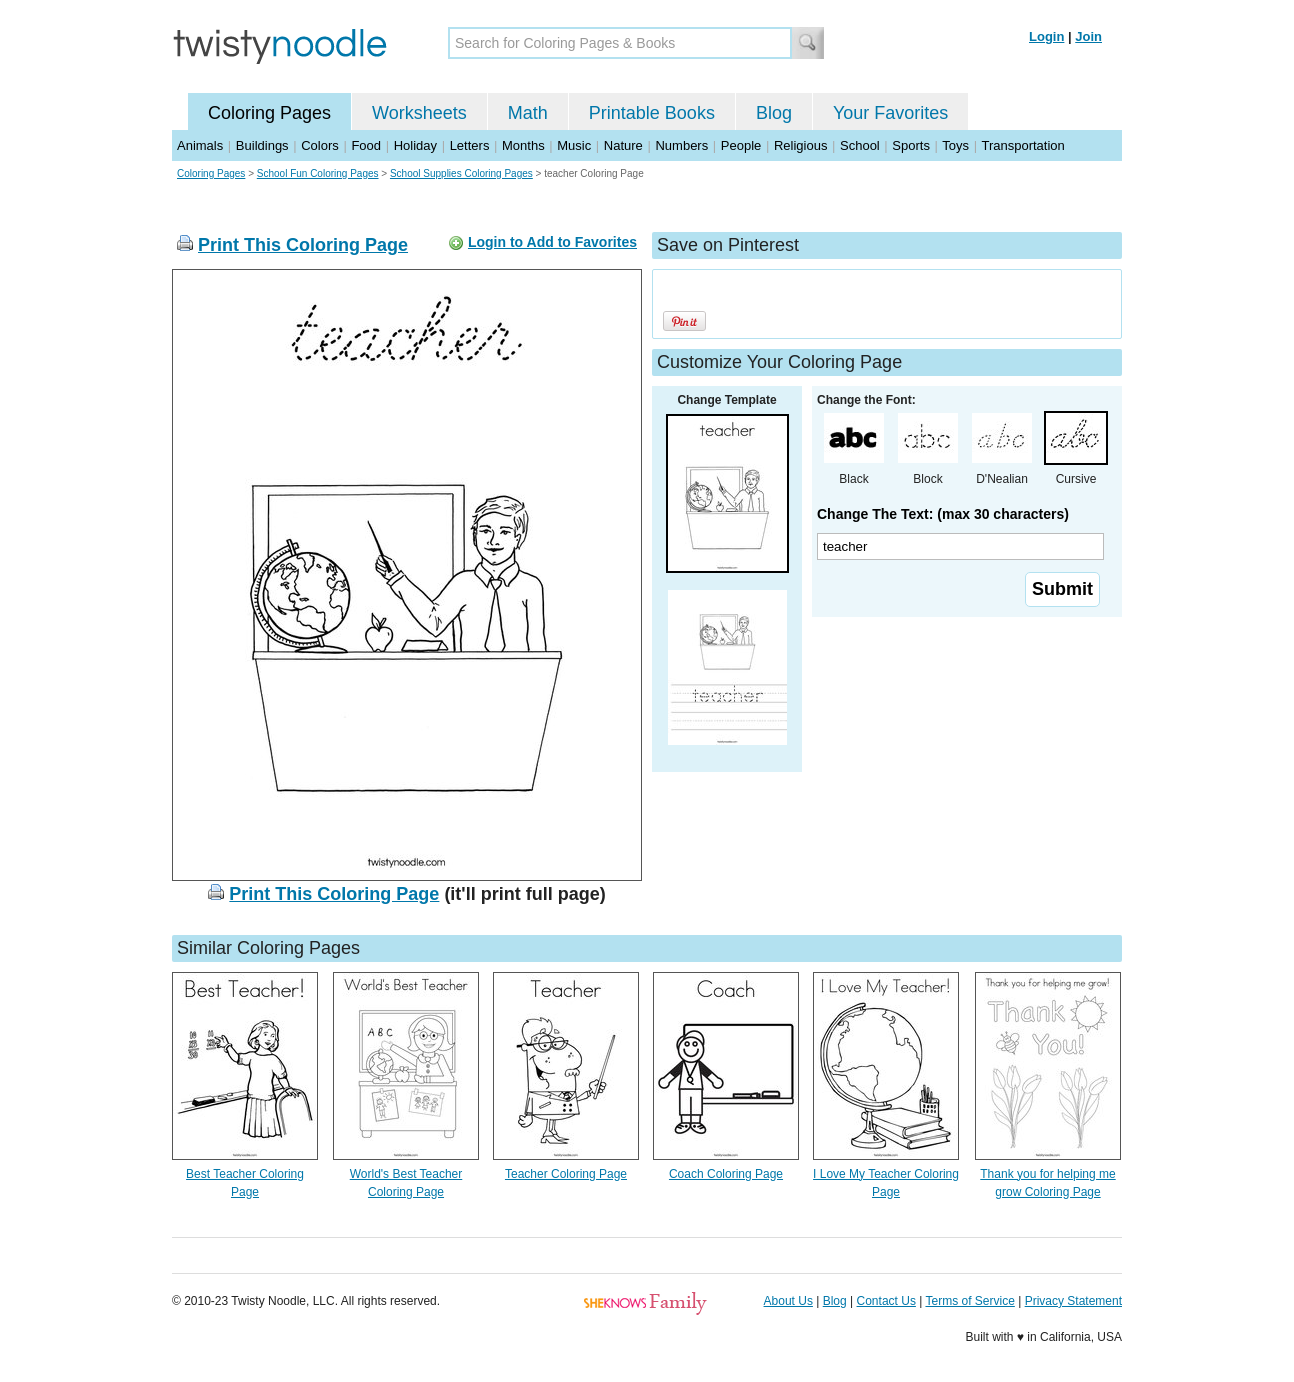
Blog (774, 113)
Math (528, 113)
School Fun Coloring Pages (318, 173)
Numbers (681, 145)
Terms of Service (969, 1301)
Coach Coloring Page (726, 1174)
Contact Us (886, 1301)
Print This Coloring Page (303, 245)
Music (574, 145)
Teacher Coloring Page (566, 1174)
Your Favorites (890, 113)
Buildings (262, 145)
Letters (470, 145)
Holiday (415, 145)
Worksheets (419, 113)
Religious (800, 145)
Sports (911, 145)
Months (523, 145)
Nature (623, 145)
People (741, 145)
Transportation (1022, 145)
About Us (788, 1301)
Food (366, 145)
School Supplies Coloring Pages (461, 173)
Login (1046, 36)
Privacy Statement (1073, 1301)
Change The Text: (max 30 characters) (943, 514)
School (860, 145)
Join (1088, 36)
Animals (200, 145)
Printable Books (652, 113)
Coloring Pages (269, 113)
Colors (320, 145)
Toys (955, 145)
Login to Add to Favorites (552, 242)
